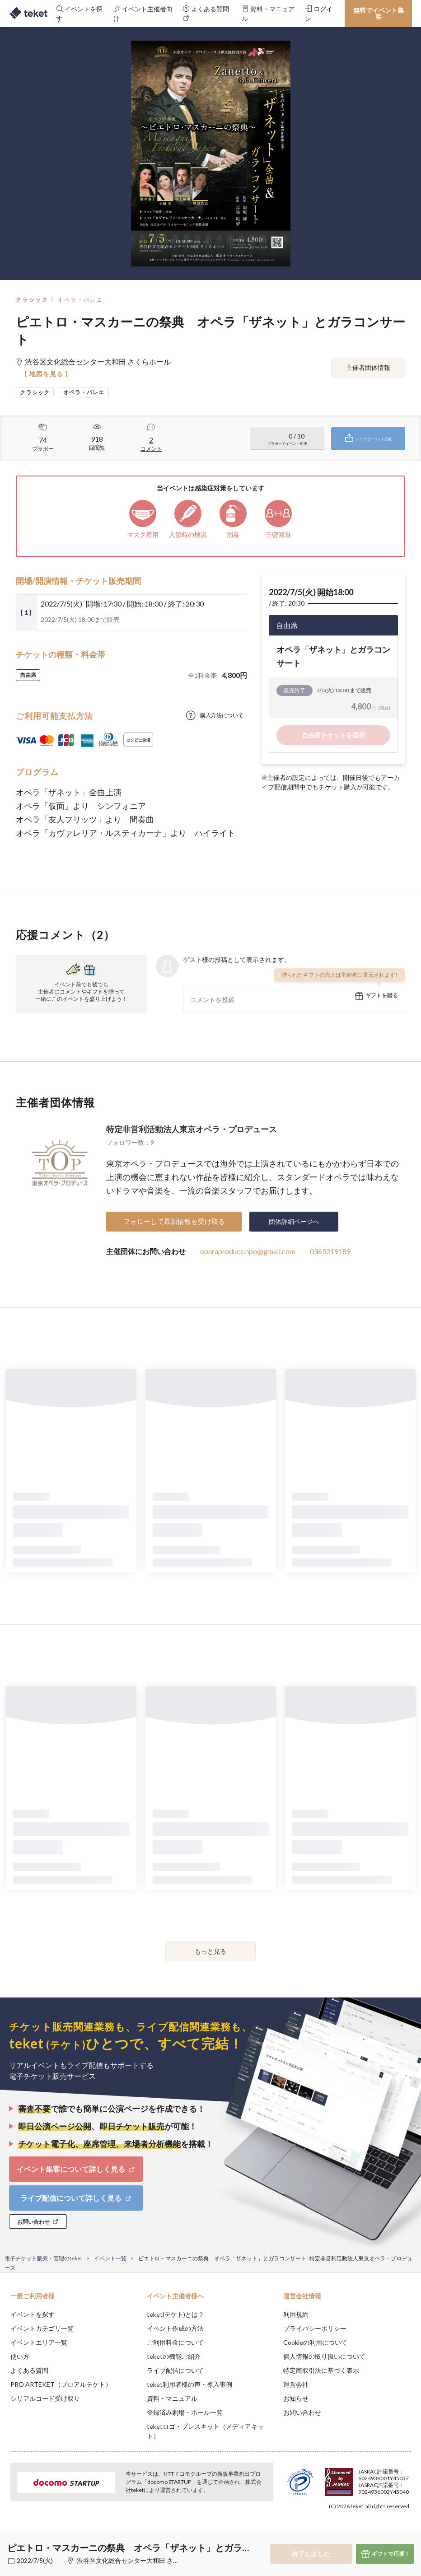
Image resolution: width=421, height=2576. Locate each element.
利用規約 (296, 2314)
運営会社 (296, 2384)
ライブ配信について (175, 2370)
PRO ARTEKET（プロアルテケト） (61, 2384)
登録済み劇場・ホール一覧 (185, 2412)
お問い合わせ (302, 2412)
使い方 (19, 2356)
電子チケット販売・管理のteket (43, 2258)
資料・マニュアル (172, 2398)
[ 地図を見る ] (46, 374)
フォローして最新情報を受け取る (174, 1221)
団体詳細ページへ (294, 1221)
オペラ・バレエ (80, 299)
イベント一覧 (110, 2258)
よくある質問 (29, 2370)
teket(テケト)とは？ (175, 2314)
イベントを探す (32, 2314)
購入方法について (221, 715)
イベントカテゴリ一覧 (42, 2328)
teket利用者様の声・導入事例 (189, 2384)
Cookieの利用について (315, 2342)
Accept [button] (390, 2530)
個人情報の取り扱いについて (324, 2356)
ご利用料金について (175, 2342)
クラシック (32, 299)
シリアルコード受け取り (45, 2398)
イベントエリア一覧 (38, 2342)
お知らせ (296, 2398)
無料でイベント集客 (378, 13)
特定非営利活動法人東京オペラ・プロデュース (191, 1129)
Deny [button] (343, 2531)
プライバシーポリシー (314, 2328)
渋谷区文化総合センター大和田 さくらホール (141, 2560)
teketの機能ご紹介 (174, 2356)
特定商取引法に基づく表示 (321, 2370)
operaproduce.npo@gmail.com (247, 1251)
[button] (12, 2542)
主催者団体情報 (368, 367)
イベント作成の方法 (175, 2328)
